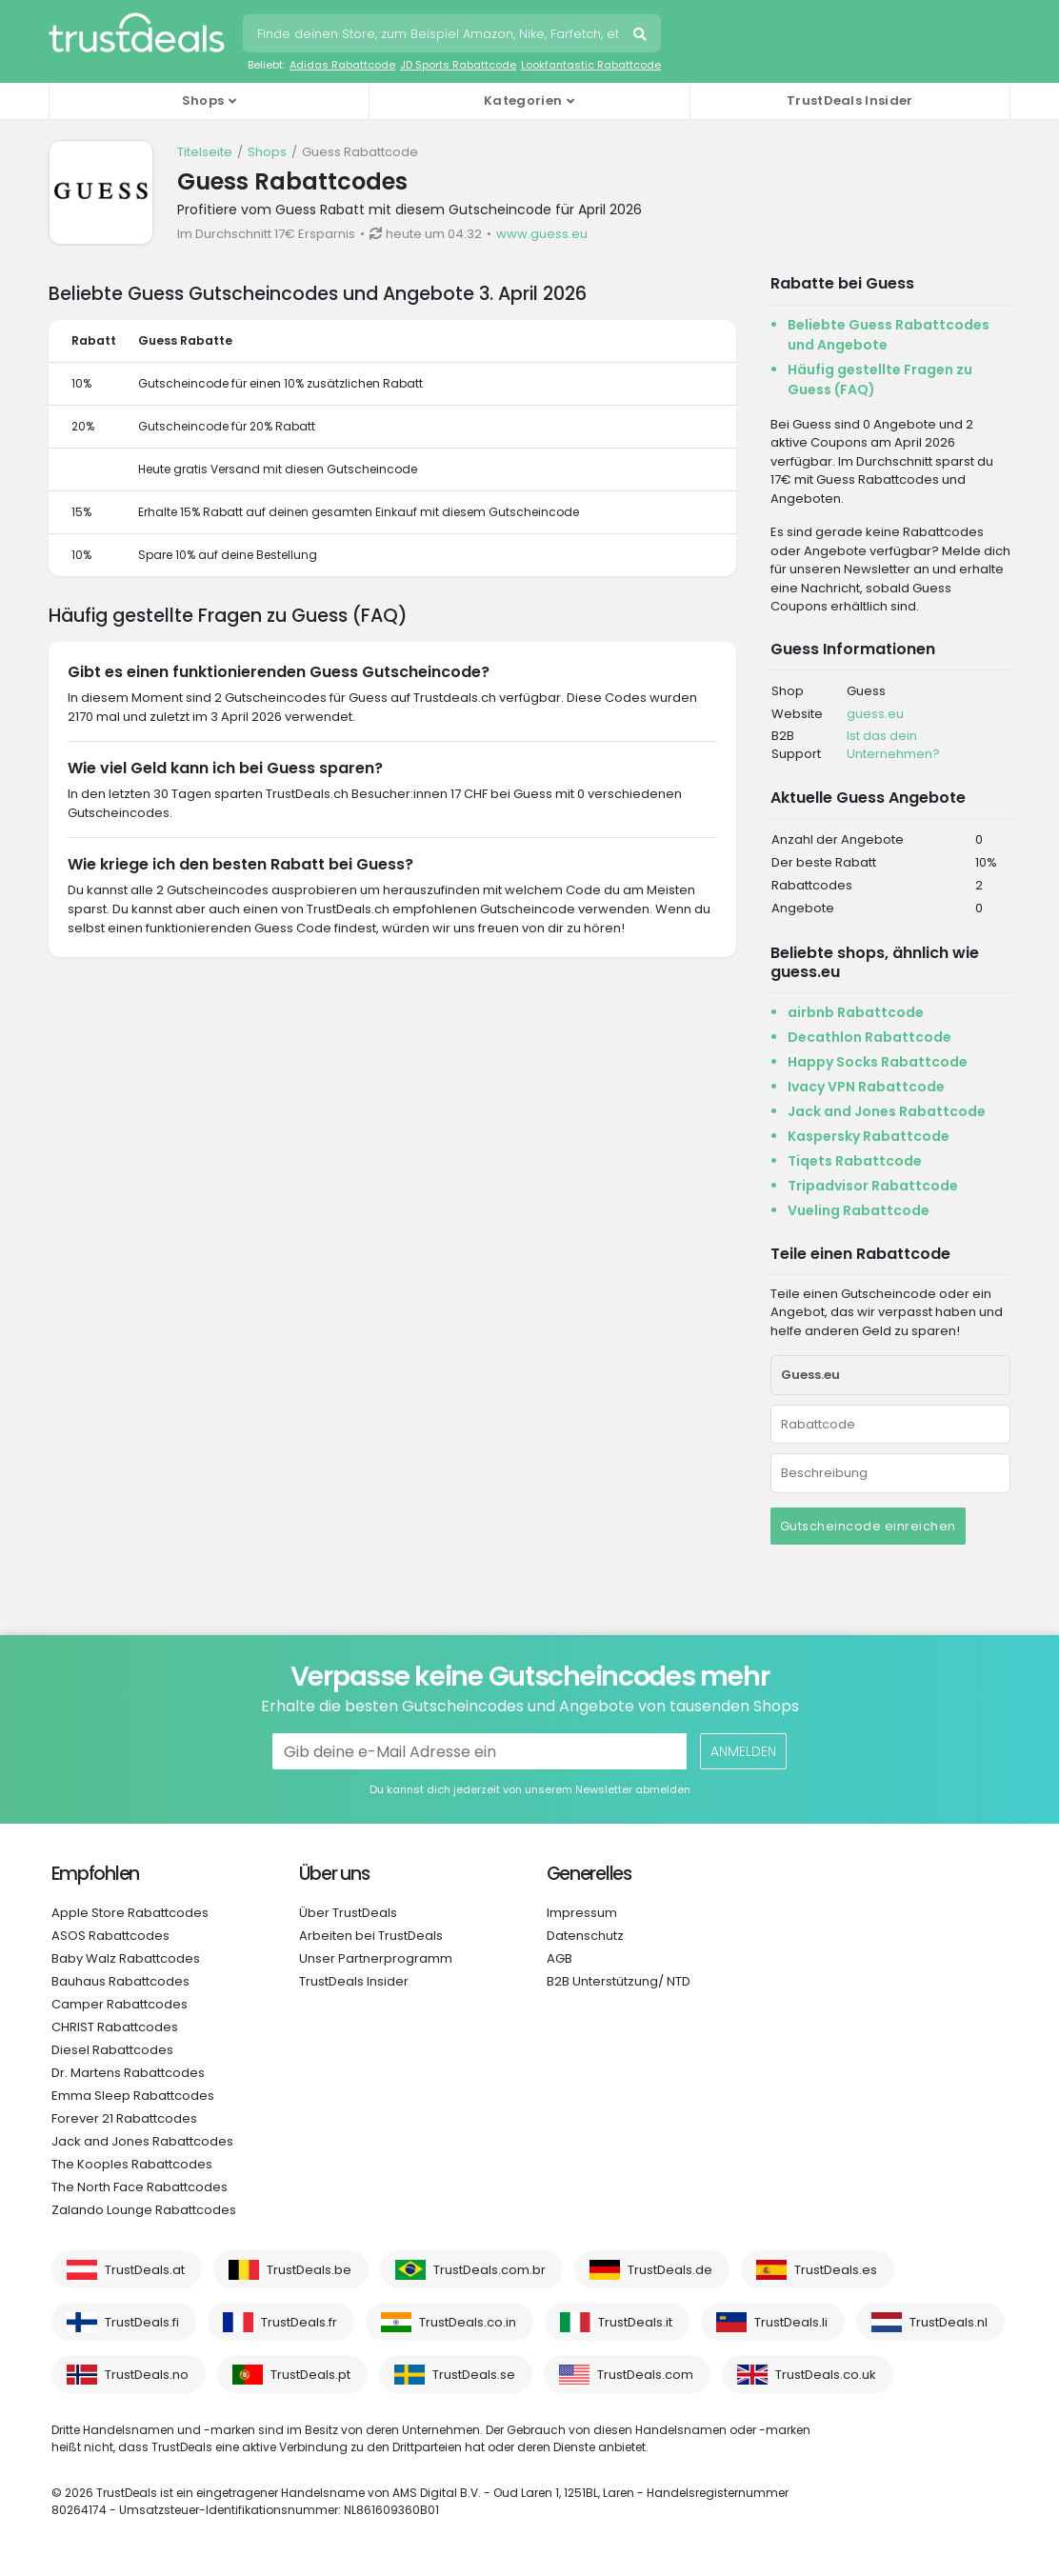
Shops (267, 152)
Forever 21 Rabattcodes (124, 2118)
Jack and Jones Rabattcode (887, 1111)
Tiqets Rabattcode (855, 1160)
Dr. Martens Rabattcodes (128, 2073)
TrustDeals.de (670, 2270)
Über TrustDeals (348, 1913)
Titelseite (204, 152)
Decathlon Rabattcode (869, 1037)
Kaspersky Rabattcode (868, 1136)
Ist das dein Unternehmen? (893, 745)
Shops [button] (203, 100)
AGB (559, 1958)
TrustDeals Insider (849, 100)
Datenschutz (585, 1936)
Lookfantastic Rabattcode (591, 64)
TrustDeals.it (635, 2322)
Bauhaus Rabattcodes (120, 1981)
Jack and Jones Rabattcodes (142, 2141)
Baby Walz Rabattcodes (125, 1958)
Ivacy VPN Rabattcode (866, 1086)
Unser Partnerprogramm (375, 1958)
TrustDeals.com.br (489, 2270)
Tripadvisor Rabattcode (873, 1185)
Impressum (582, 1913)
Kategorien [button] (523, 100)
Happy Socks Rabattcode (878, 1061)
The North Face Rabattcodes (139, 2187)
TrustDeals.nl (948, 2322)
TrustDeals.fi (142, 2322)
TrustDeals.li (791, 2322)
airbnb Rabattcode (856, 1012)
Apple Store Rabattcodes (130, 1913)
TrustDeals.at (145, 2270)
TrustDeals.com (645, 2375)
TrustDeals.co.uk (825, 2375)
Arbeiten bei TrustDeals (371, 1936)
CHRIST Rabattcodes (114, 2027)
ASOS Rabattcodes (110, 1936)
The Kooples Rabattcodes (131, 2164)
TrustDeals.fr (299, 2322)
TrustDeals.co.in (467, 2322)
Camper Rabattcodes (119, 2004)
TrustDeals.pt (310, 2375)
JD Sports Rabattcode (458, 64)
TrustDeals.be (309, 2270)
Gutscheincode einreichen (868, 1526)
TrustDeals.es (835, 2270)
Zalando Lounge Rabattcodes (143, 2210)
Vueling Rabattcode (858, 1210)
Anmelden (743, 1751)
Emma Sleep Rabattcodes (132, 2096)
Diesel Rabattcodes (112, 2050)
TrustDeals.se (473, 2375)
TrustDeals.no (147, 2375)
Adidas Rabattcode (342, 64)
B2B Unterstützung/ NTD (618, 1981)
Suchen (642, 36)
